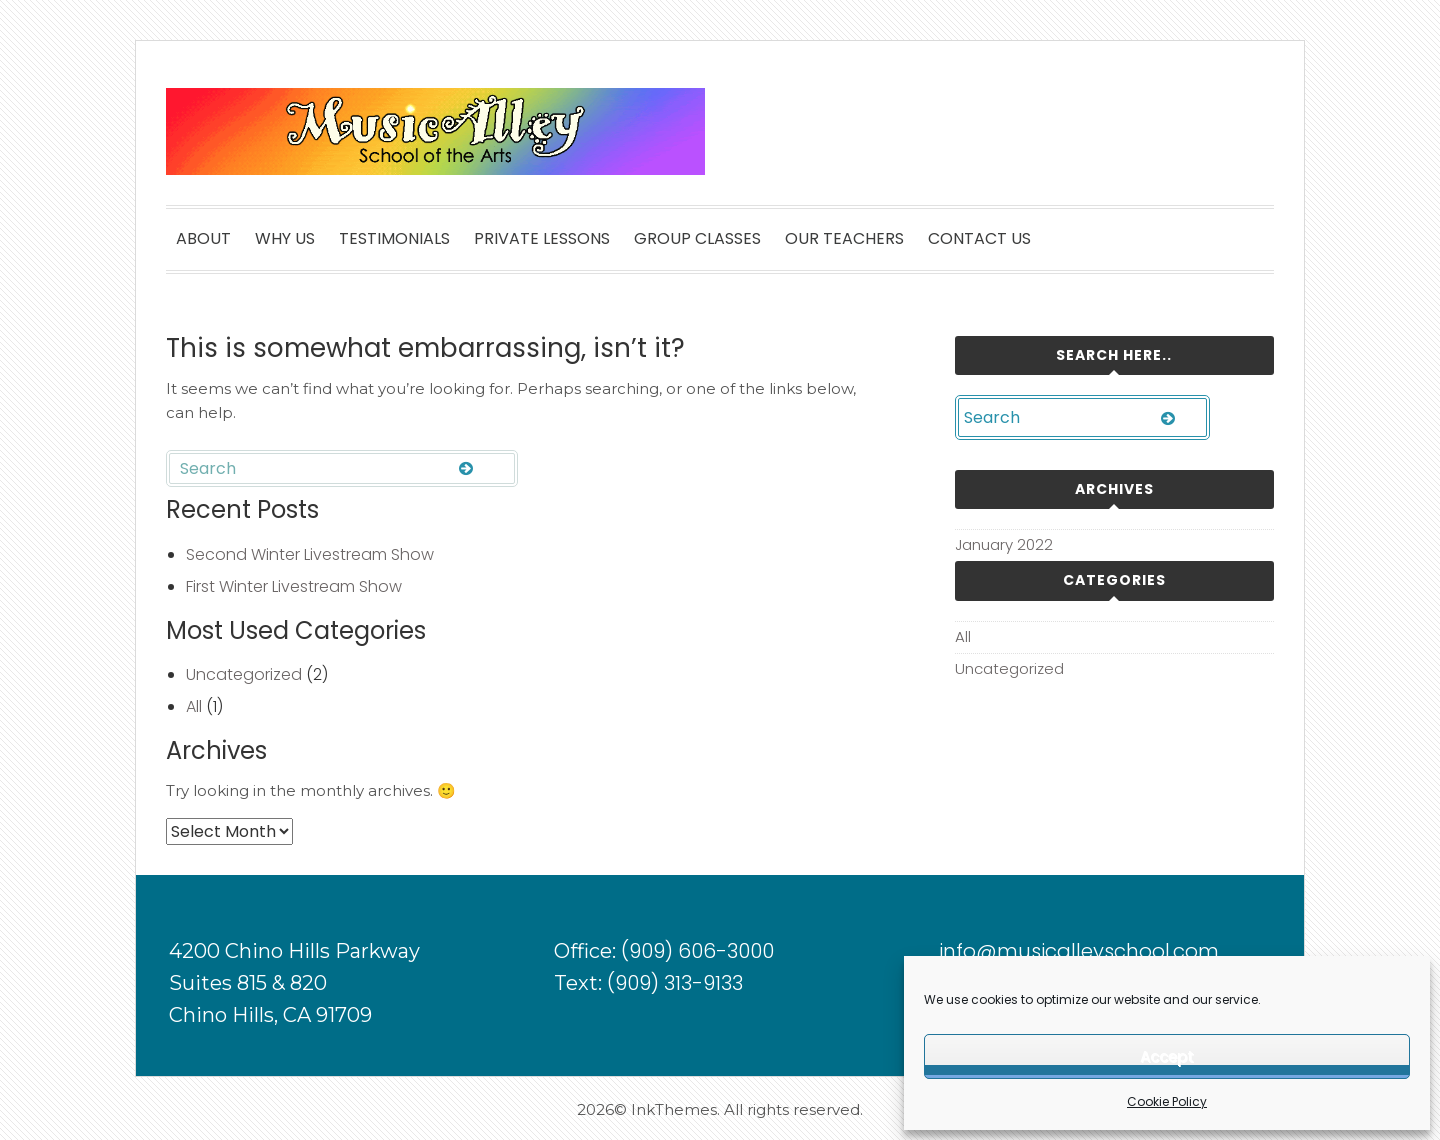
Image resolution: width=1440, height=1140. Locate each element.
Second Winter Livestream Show (310, 554)
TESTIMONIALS (394, 238)
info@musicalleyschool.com (1079, 951)
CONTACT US (979, 238)
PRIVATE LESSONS (542, 238)
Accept (1167, 1056)
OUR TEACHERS (844, 238)
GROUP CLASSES (697, 238)
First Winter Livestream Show (294, 586)
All (194, 706)
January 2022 (1004, 544)
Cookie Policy (1167, 1101)
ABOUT (203, 238)
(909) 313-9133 (675, 983)
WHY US (285, 238)
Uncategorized (244, 674)
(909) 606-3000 (697, 951)
